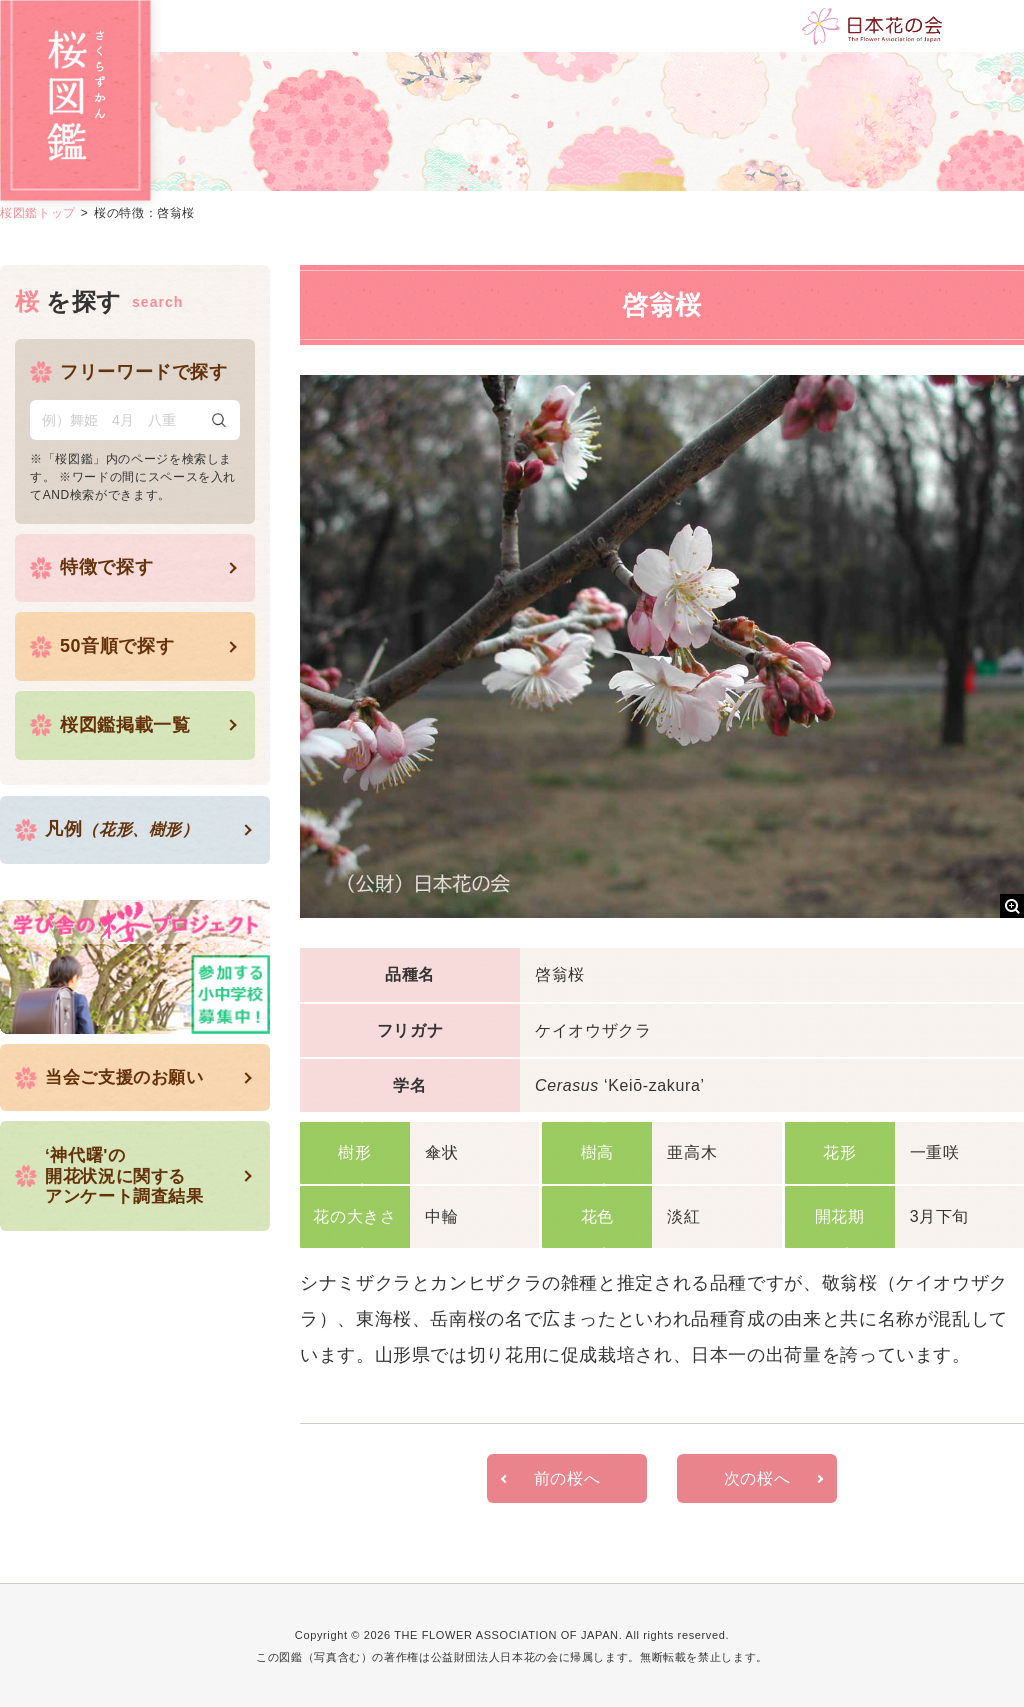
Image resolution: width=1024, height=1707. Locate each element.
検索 (219, 419)
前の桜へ (567, 1477)
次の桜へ (757, 1477)
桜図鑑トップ (38, 213)
